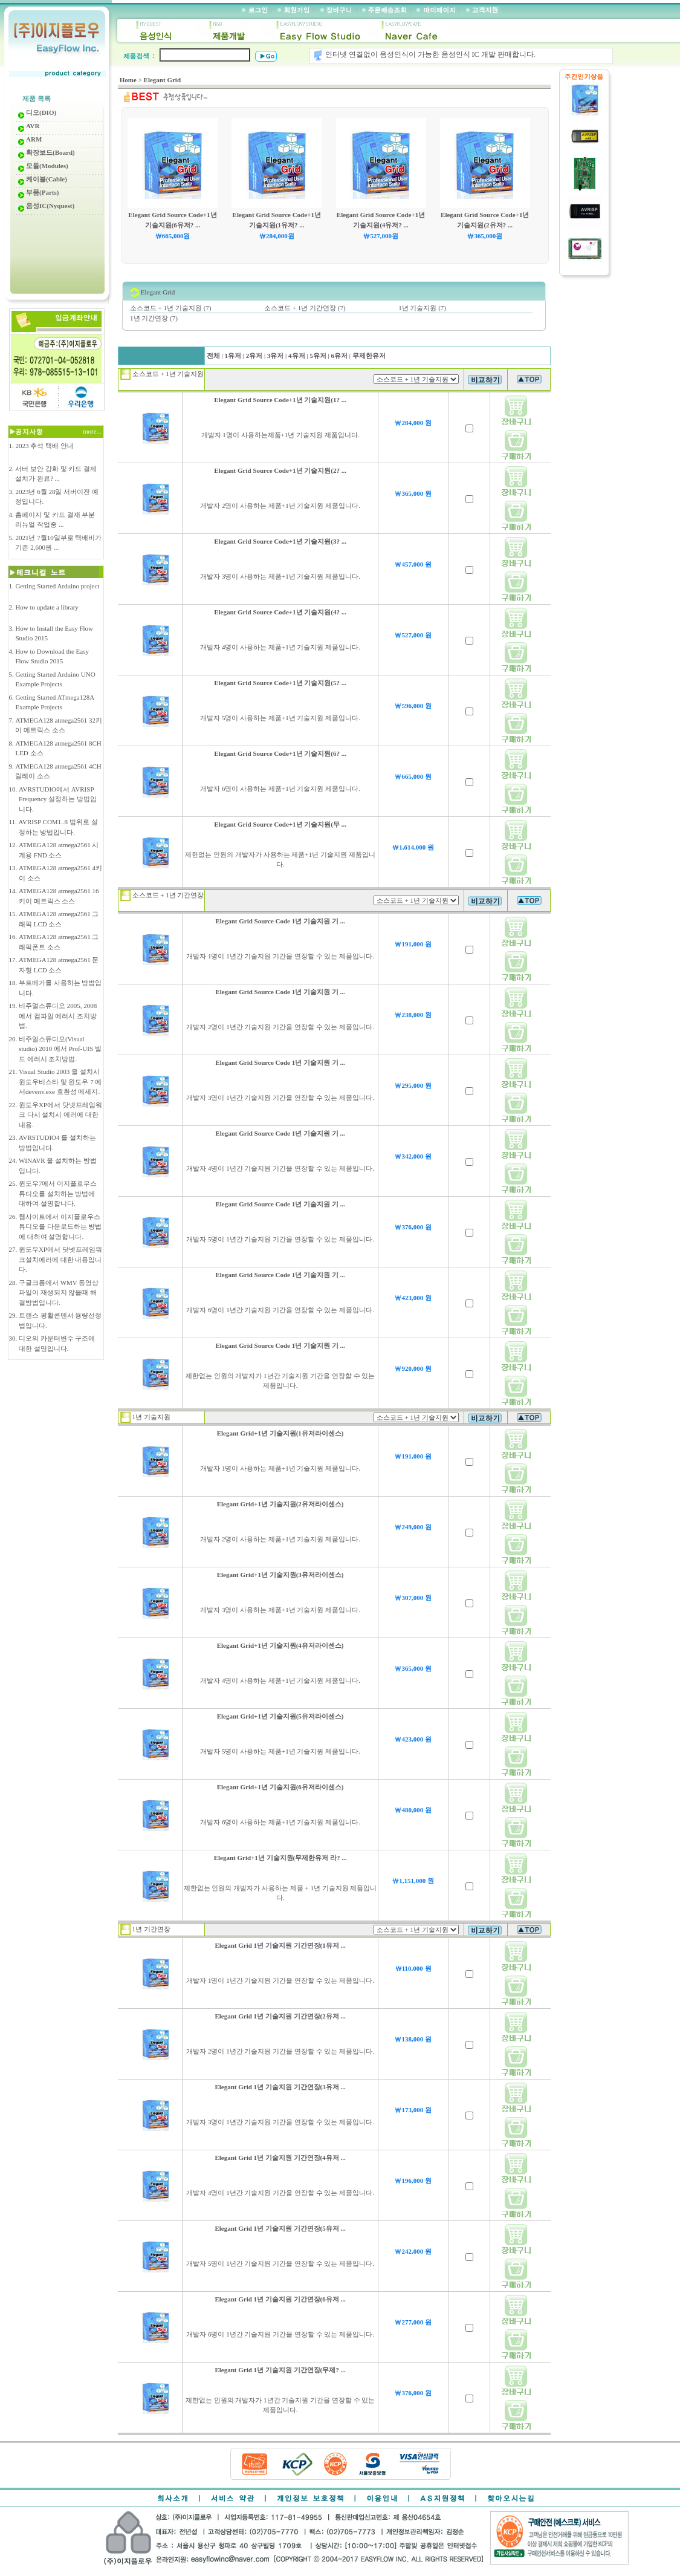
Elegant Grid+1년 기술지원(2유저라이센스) (280, 1504)
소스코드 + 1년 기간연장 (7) (305, 307)
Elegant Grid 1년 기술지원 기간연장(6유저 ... (280, 2299)
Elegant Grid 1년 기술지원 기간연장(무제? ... (280, 2369)
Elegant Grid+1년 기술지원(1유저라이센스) (280, 1433)
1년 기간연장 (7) (154, 318)
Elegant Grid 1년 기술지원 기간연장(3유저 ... (280, 2086)
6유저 (339, 355)
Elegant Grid (162, 79)
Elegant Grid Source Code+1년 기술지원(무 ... (280, 824)
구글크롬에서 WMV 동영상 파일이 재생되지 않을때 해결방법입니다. (59, 1292)
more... (93, 431)
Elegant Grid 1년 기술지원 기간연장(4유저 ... (280, 2157)
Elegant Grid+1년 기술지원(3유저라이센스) (280, 1574)
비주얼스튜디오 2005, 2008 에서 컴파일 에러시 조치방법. (58, 1015)
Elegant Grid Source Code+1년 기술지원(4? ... (280, 612)
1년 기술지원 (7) (422, 307)
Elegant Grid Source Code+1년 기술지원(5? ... (280, 682)
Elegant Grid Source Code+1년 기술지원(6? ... (280, 753)
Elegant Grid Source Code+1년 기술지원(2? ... (280, 470)
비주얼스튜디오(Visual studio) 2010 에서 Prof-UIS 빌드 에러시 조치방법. (60, 1048)
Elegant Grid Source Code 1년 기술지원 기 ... (280, 921)
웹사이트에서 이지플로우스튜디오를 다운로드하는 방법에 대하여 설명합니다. (60, 1226)
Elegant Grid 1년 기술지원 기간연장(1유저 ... (280, 1945)
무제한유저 (368, 355)
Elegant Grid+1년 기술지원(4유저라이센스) (280, 1645)
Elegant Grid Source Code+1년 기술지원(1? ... (280, 399)
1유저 (233, 355)
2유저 (254, 355)
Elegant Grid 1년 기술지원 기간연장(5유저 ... (280, 2228)
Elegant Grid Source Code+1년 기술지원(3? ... (280, 541)
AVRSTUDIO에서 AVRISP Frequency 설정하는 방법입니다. (58, 799)
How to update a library (46, 607)
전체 (213, 355)
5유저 (318, 355)
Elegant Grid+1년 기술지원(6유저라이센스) (280, 1787)
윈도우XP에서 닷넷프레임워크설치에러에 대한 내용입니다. (60, 1259)
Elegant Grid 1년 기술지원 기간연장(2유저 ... (280, 2016)
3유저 (275, 355)
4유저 (296, 355)
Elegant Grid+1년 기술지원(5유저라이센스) (280, 1716)
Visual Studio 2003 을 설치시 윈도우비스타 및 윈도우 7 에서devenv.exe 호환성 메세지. (60, 1081)
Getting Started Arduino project (57, 586)
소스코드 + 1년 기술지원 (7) (171, 307)
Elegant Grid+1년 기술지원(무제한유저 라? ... (280, 1857)
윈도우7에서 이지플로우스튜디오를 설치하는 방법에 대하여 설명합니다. (58, 1193)
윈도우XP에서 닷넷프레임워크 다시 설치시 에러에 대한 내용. (60, 1114)
